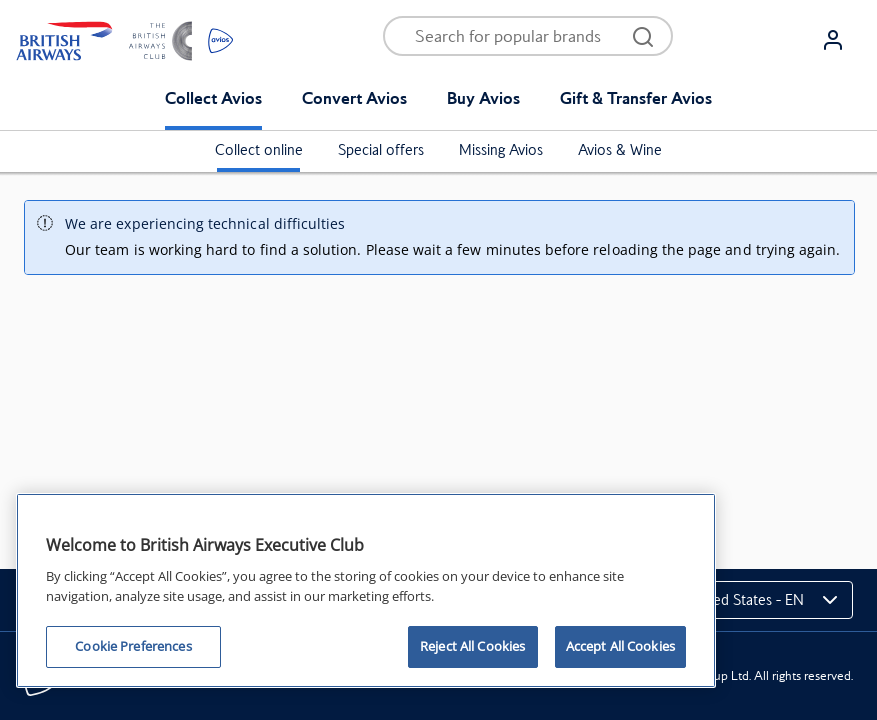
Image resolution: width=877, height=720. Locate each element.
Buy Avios (483, 98)
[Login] (841, 40)
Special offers (381, 150)
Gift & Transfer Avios (636, 98)
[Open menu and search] (515, 36)
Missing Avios (501, 150)
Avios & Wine (620, 150)
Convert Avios (354, 98)
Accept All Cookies (620, 646)
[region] (366, 590)
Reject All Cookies (472, 646)
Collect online (259, 150)
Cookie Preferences (133, 646)
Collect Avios (213, 98)
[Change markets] (749, 600)
